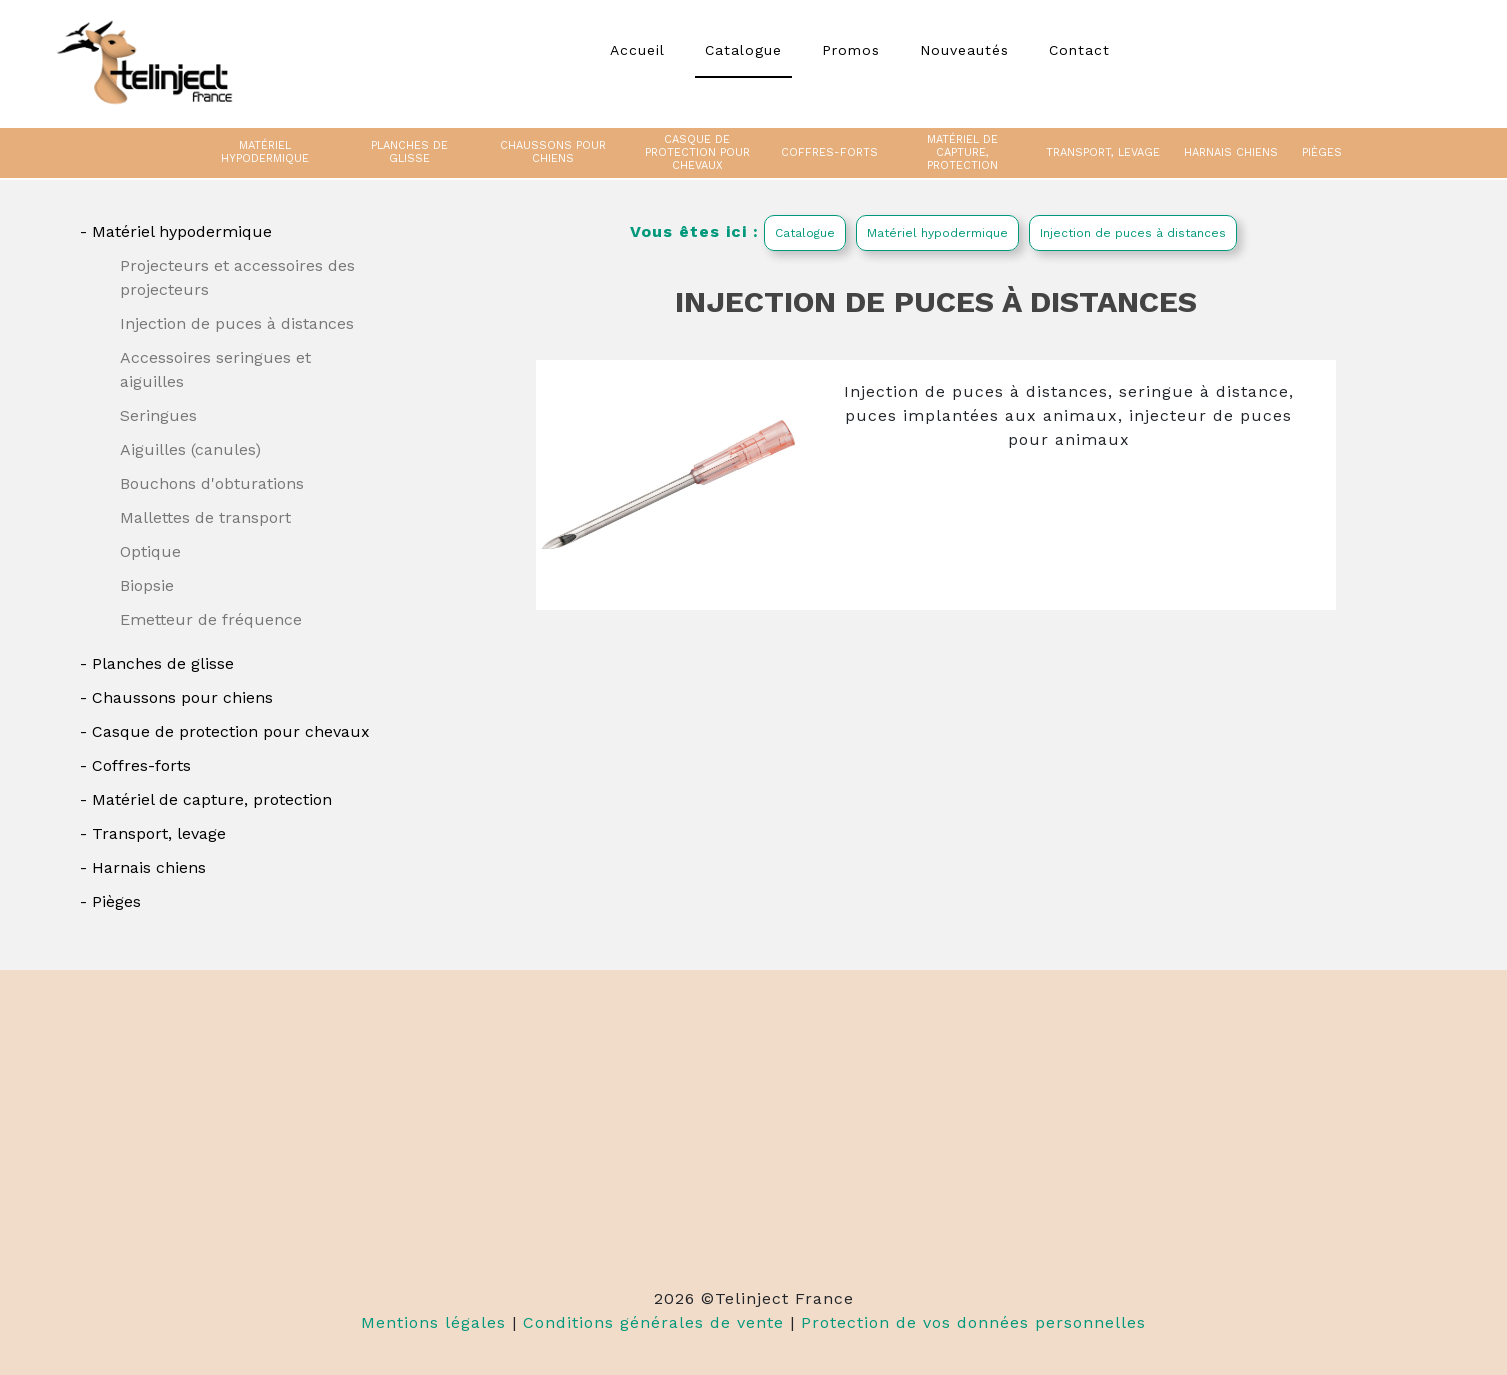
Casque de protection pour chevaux (231, 731)
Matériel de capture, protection (212, 799)
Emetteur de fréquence (211, 619)
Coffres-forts (141, 765)
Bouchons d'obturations (212, 483)
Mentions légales (433, 1322)
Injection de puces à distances (237, 323)
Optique (150, 551)
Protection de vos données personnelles (973, 1322)
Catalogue (805, 233)
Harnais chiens (149, 867)
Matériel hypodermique (182, 231)
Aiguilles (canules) (190, 449)
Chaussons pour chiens (182, 697)
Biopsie (147, 585)
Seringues (158, 415)
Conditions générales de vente (653, 1322)
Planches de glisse (163, 663)
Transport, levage (159, 833)
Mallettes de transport (205, 517)
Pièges (116, 901)
